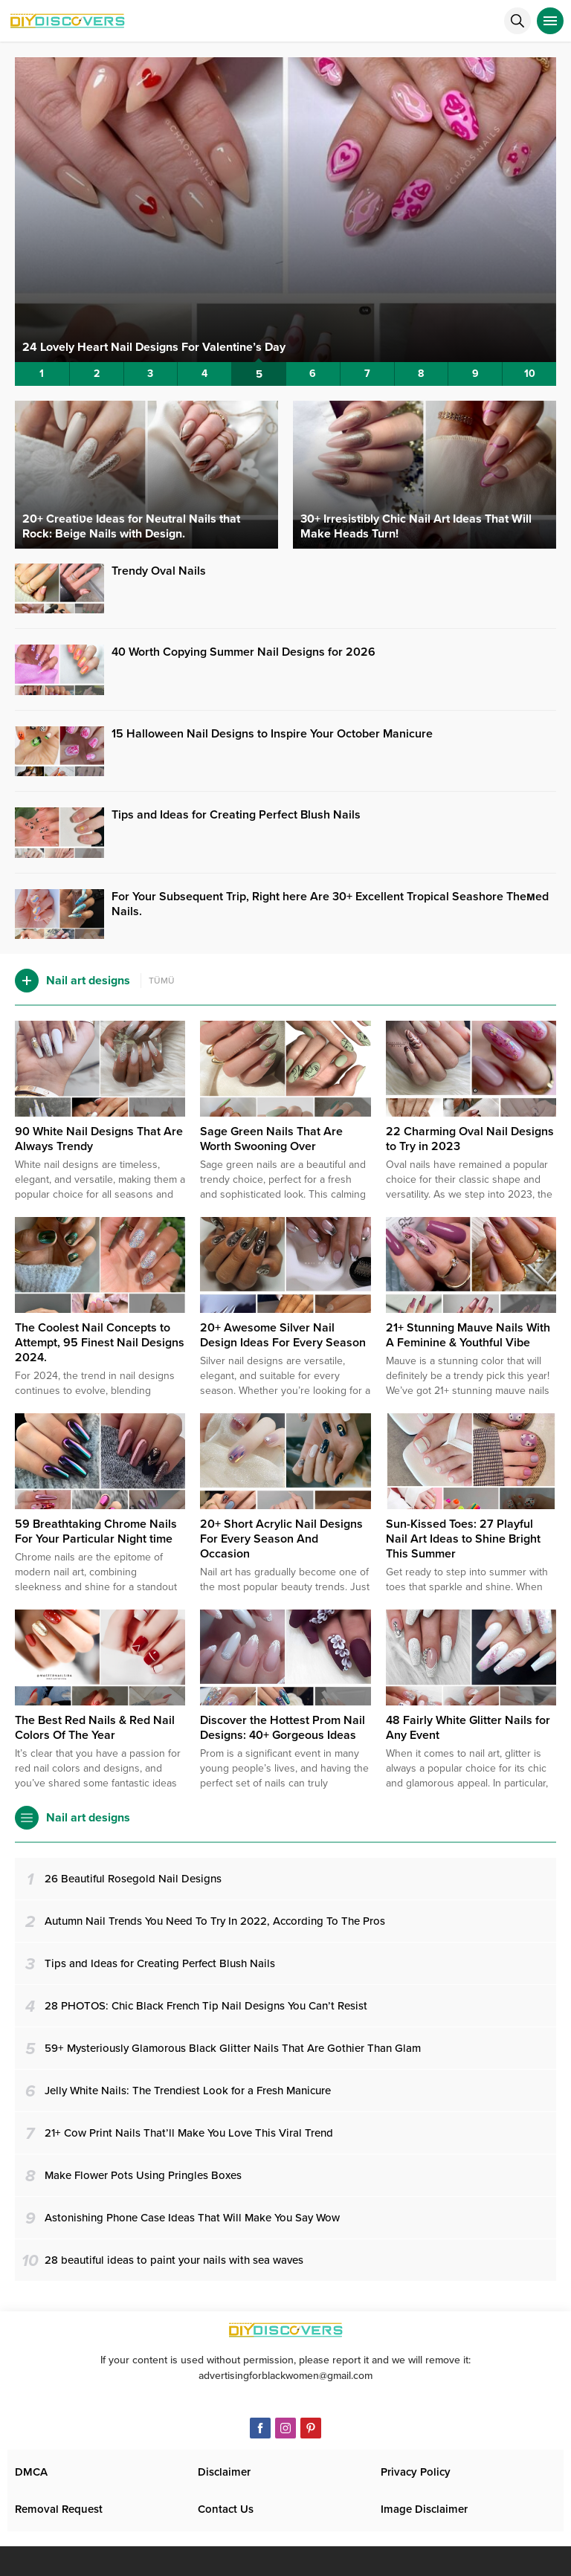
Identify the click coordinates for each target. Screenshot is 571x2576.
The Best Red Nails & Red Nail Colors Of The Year (95, 1728)
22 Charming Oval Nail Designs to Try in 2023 (470, 1139)
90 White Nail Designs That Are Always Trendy (99, 1139)
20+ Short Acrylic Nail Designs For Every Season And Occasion (281, 1539)
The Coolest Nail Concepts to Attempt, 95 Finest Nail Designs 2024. (99, 1342)
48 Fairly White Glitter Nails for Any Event (468, 1728)
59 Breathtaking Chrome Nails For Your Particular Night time (96, 1531)
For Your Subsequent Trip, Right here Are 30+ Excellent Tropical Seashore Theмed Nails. (330, 904)
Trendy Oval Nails (159, 571)
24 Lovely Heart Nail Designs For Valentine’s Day (154, 347)
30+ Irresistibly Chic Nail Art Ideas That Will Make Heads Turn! (416, 526)
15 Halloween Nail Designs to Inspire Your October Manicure (272, 733)
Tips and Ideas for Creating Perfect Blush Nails (236, 814)
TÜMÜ (162, 980)
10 (529, 373)
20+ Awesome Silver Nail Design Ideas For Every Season (283, 1335)
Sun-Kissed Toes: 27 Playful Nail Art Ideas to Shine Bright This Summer (463, 1539)
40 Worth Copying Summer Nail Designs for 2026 (243, 652)
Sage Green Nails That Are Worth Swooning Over (271, 1139)
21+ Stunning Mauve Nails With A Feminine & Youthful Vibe (468, 1335)
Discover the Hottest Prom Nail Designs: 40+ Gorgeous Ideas (282, 1728)
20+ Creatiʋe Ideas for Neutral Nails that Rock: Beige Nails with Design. (131, 526)
